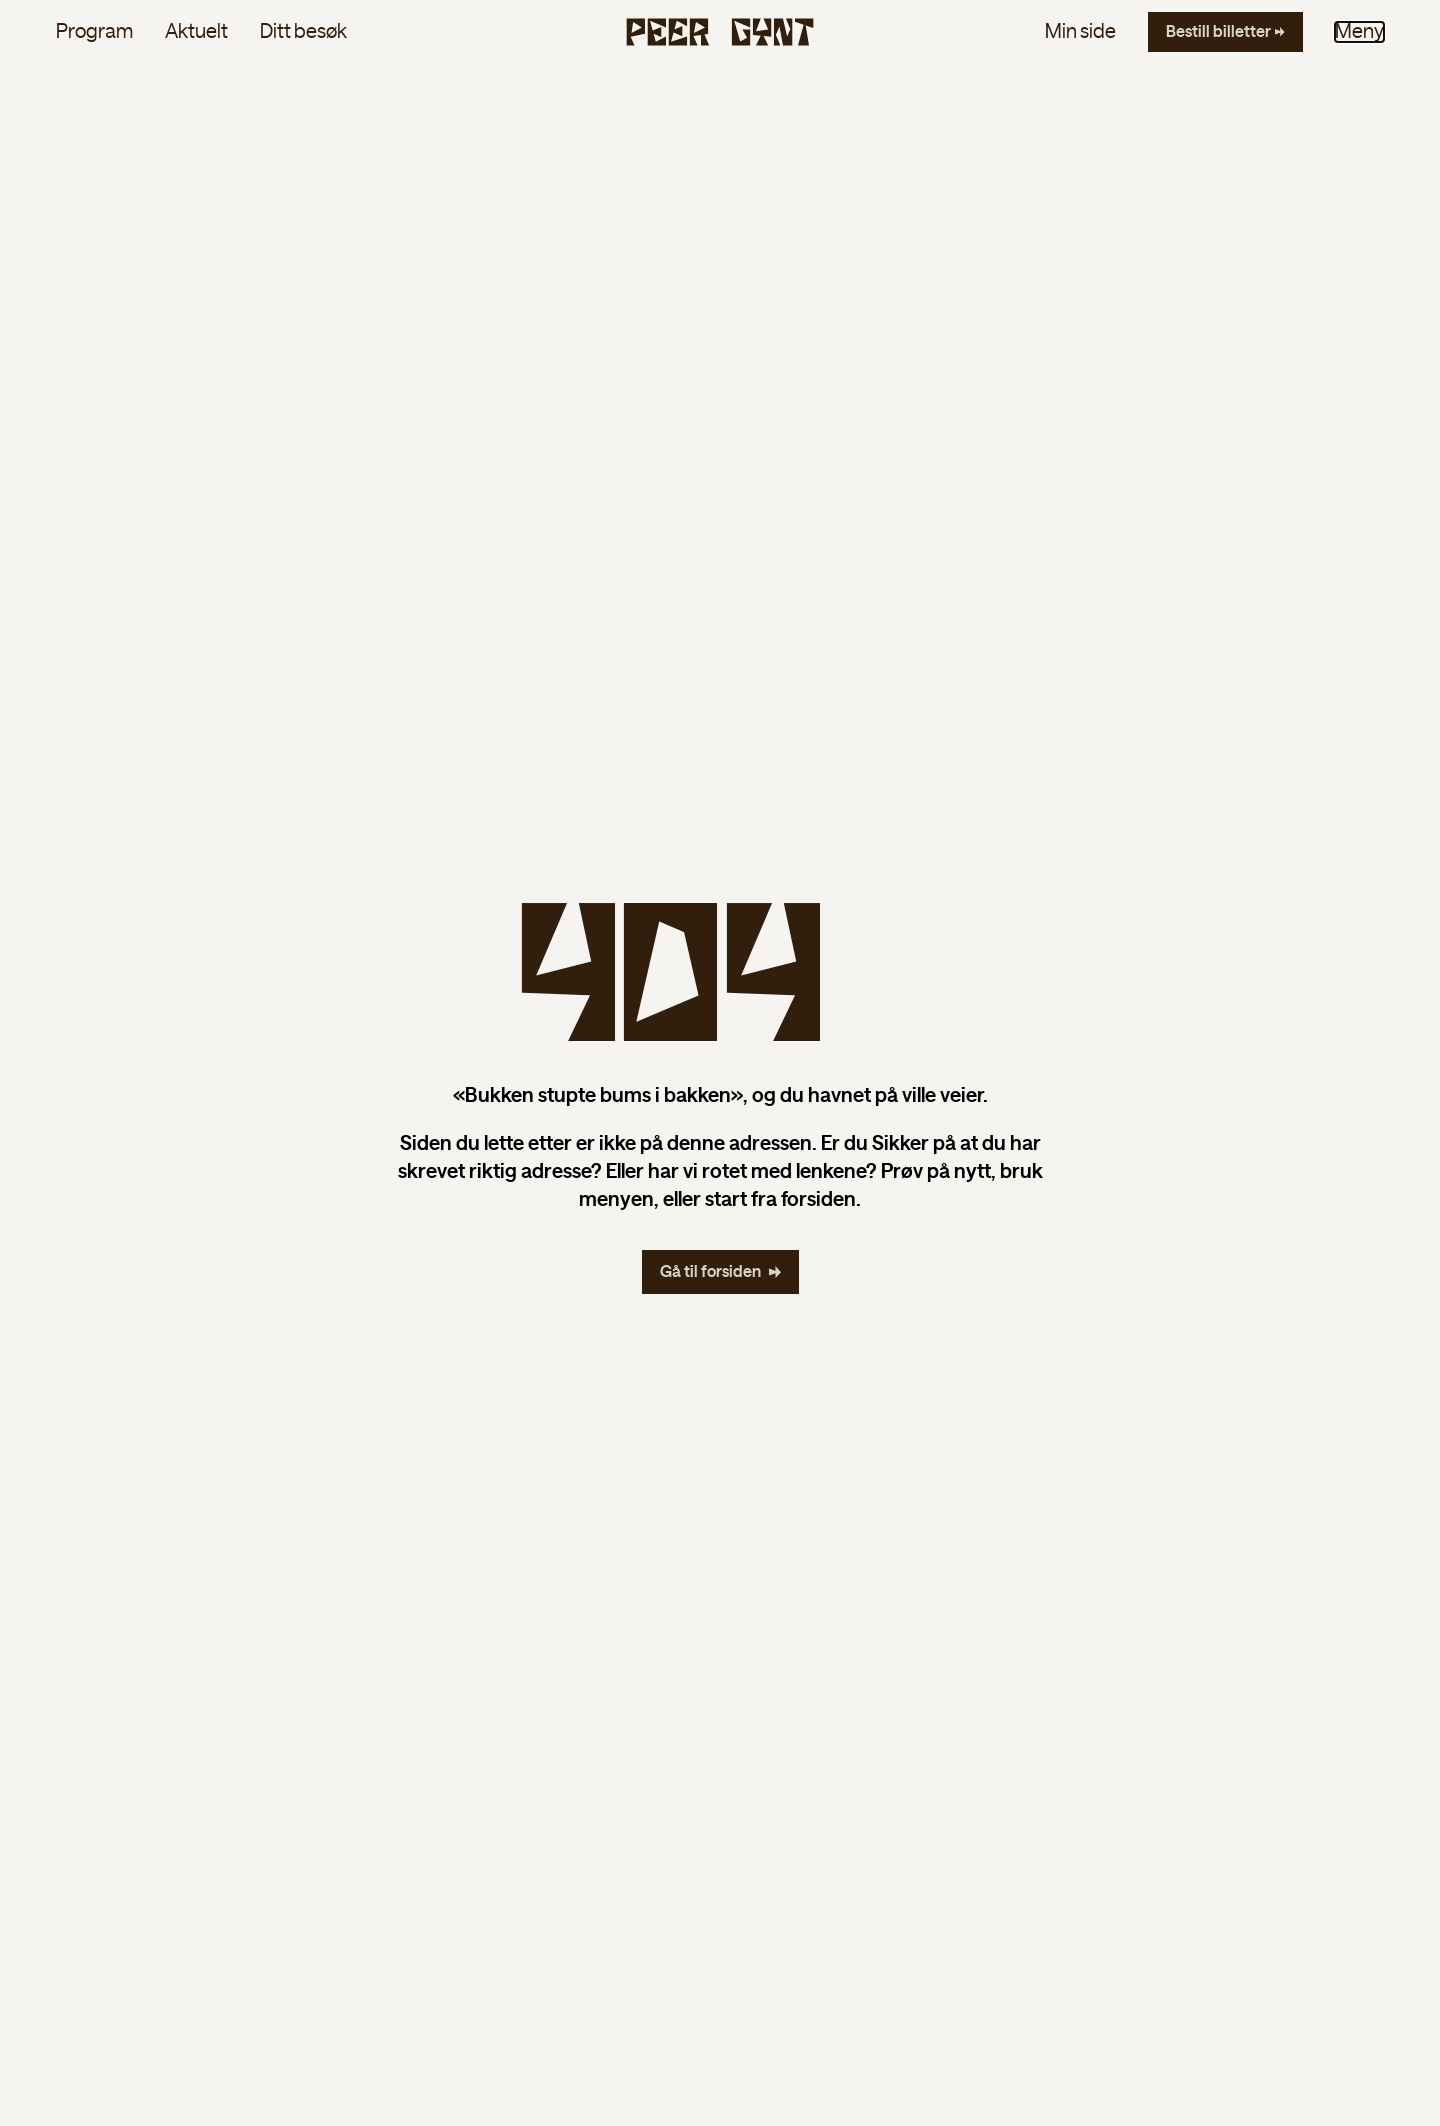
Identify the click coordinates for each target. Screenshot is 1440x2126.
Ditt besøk (303, 32)
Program (94, 32)
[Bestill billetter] (1225, 32)
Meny (1359, 32)
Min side (1080, 32)
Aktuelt (196, 32)
